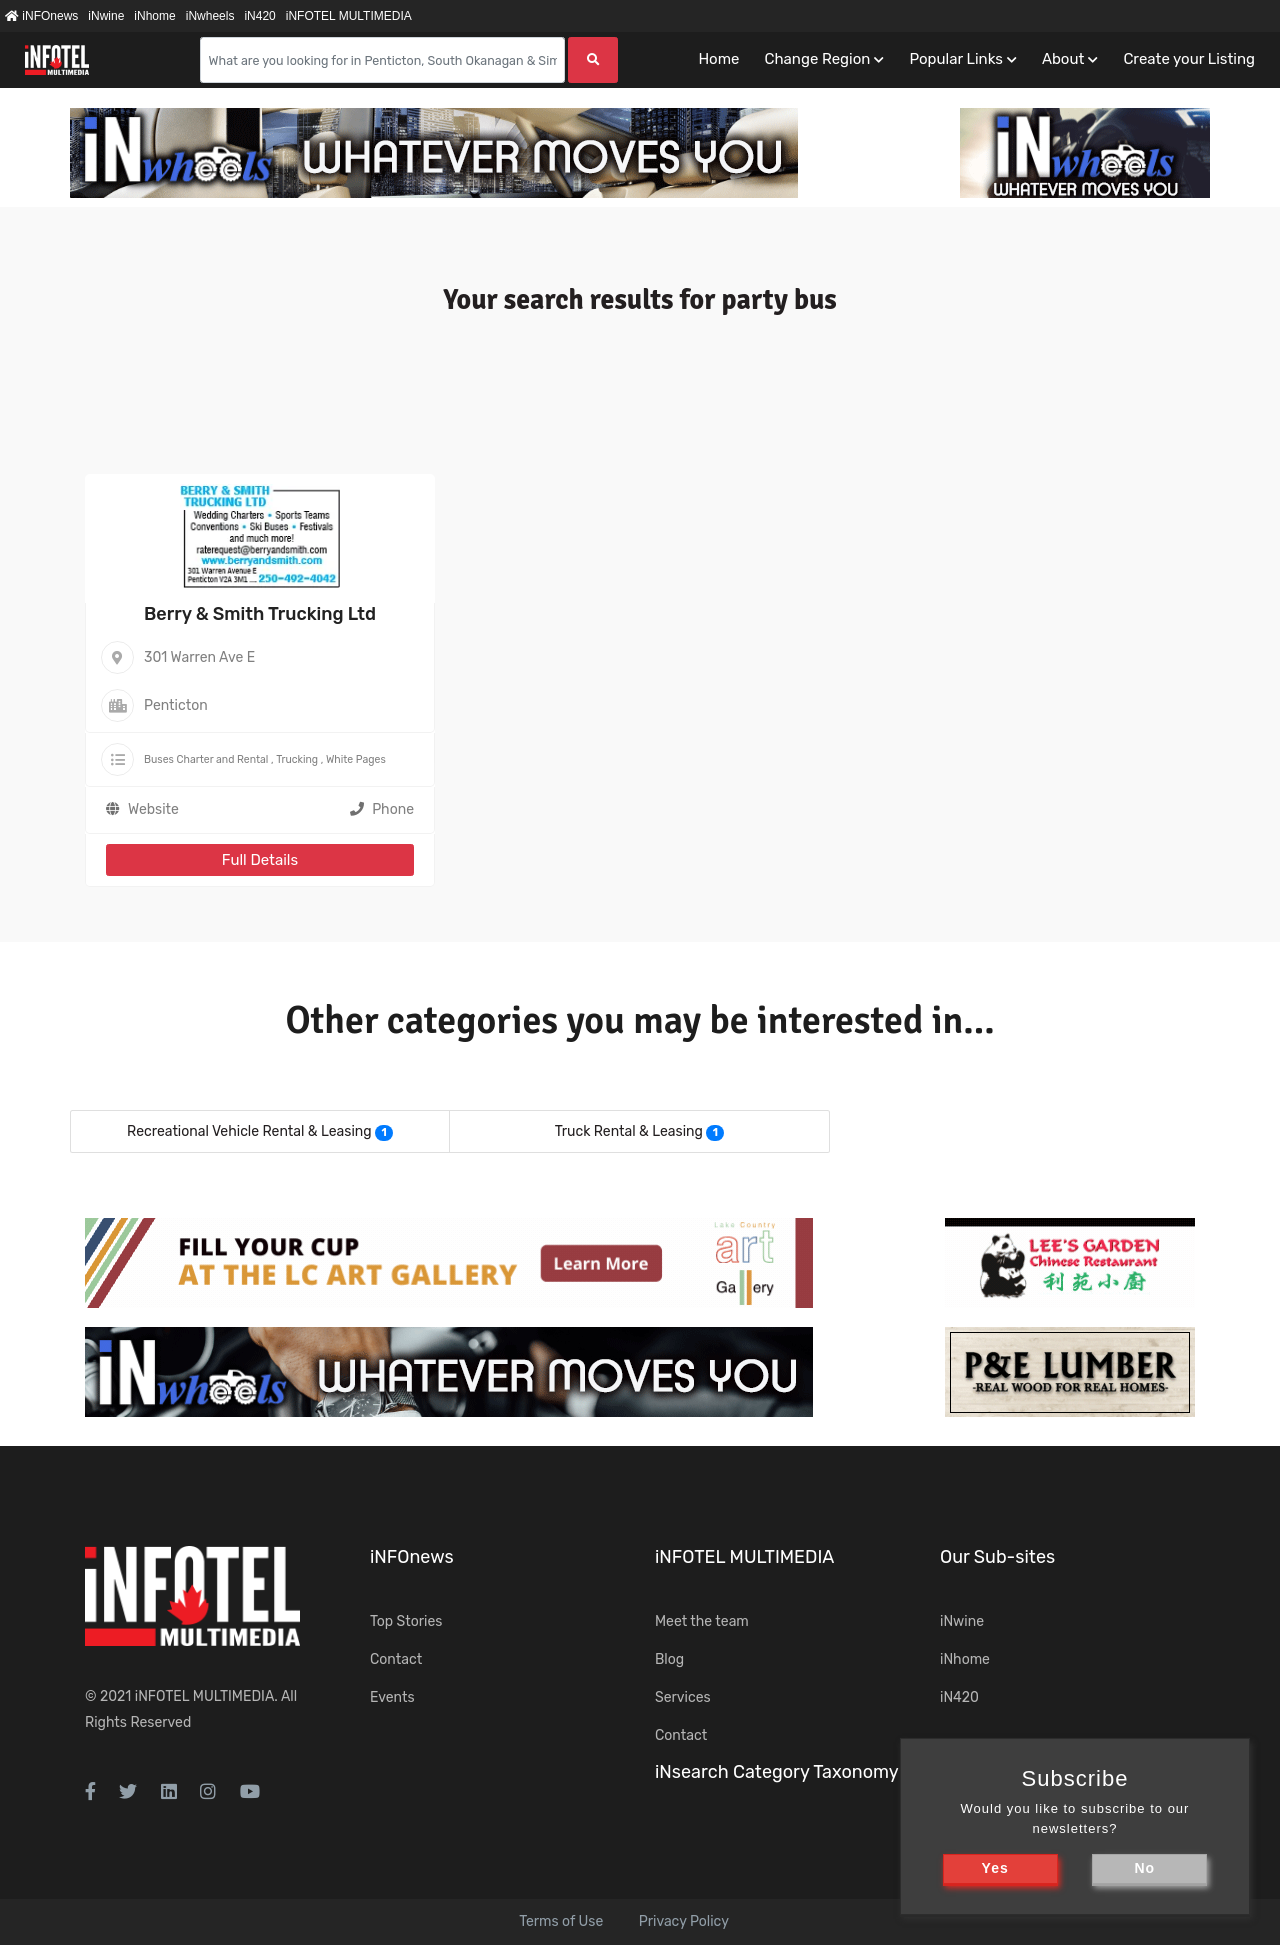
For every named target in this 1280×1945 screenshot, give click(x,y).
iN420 (259, 16)
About (1063, 59)
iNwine (106, 16)
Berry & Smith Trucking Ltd (260, 614)
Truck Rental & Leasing (629, 1131)
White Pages (356, 759)
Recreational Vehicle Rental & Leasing (249, 1131)
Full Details (260, 860)
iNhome (154, 16)
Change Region (817, 59)
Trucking (297, 759)
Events (392, 1697)
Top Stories (406, 1621)
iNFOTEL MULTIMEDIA (349, 16)
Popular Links (955, 59)
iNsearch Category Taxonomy (777, 1772)
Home (718, 59)
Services (683, 1697)
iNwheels (210, 16)
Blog (669, 1659)
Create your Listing (1189, 59)
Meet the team (702, 1621)
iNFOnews (41, 16)
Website (153, 809)
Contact (396, 1659)
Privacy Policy (684, 1921)
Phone (382, 809)
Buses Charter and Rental (206, 759)
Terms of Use (561, 1921)
